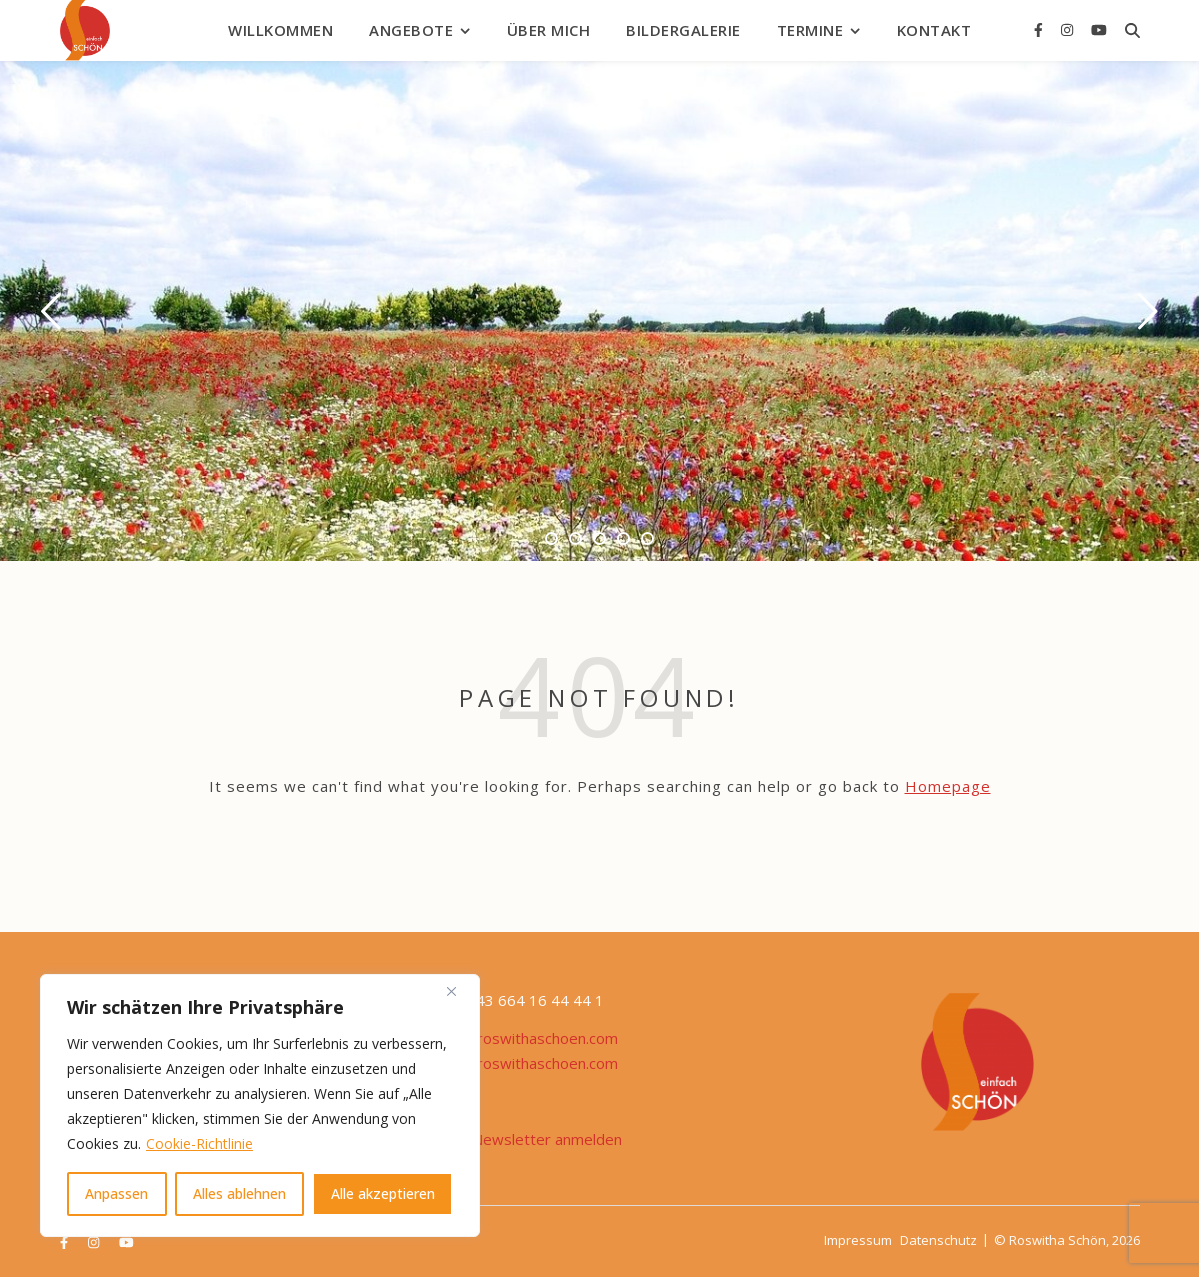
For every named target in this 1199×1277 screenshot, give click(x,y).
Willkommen (280, 30)
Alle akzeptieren (383, 1193)
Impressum (858, 1240)
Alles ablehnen (239, 1193)
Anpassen (116, 1193)
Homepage (948, 786)
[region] (260, 1105)
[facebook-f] (1040, 29)
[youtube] (1099, 29)
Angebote (411, 30)
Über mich (549, 30)
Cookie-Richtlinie (199, 1143)
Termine (810, 30)
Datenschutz (938, 1240)
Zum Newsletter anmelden (530, 1139)
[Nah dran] (459, 991)
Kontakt (934, 30)
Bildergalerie (683, 30)
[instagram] (1069, 29)
